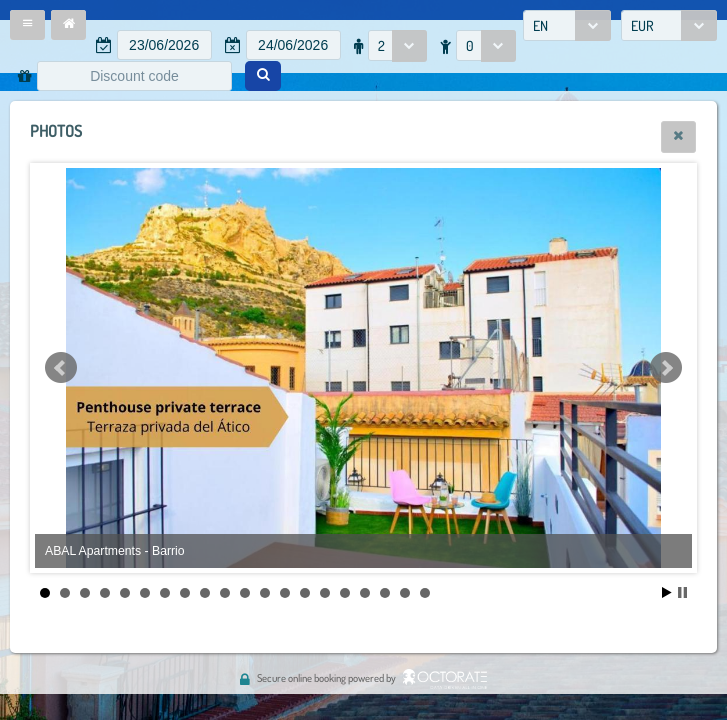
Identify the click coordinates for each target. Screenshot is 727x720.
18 (385, 593)
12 (265, 593)
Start (667, 592)
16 (345, 593)
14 (305, 593)
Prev (61, 368)
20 (425, 593)
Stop (682, 592)
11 (245, 593)
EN (540, 25)
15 (325, 593)
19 (405, 593)
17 (365, 593)
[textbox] (164, 45)
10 (225, 593)
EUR (642, 25)
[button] (27, 25)
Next (666, 368)
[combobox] (567, 25)
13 (285, 593)
